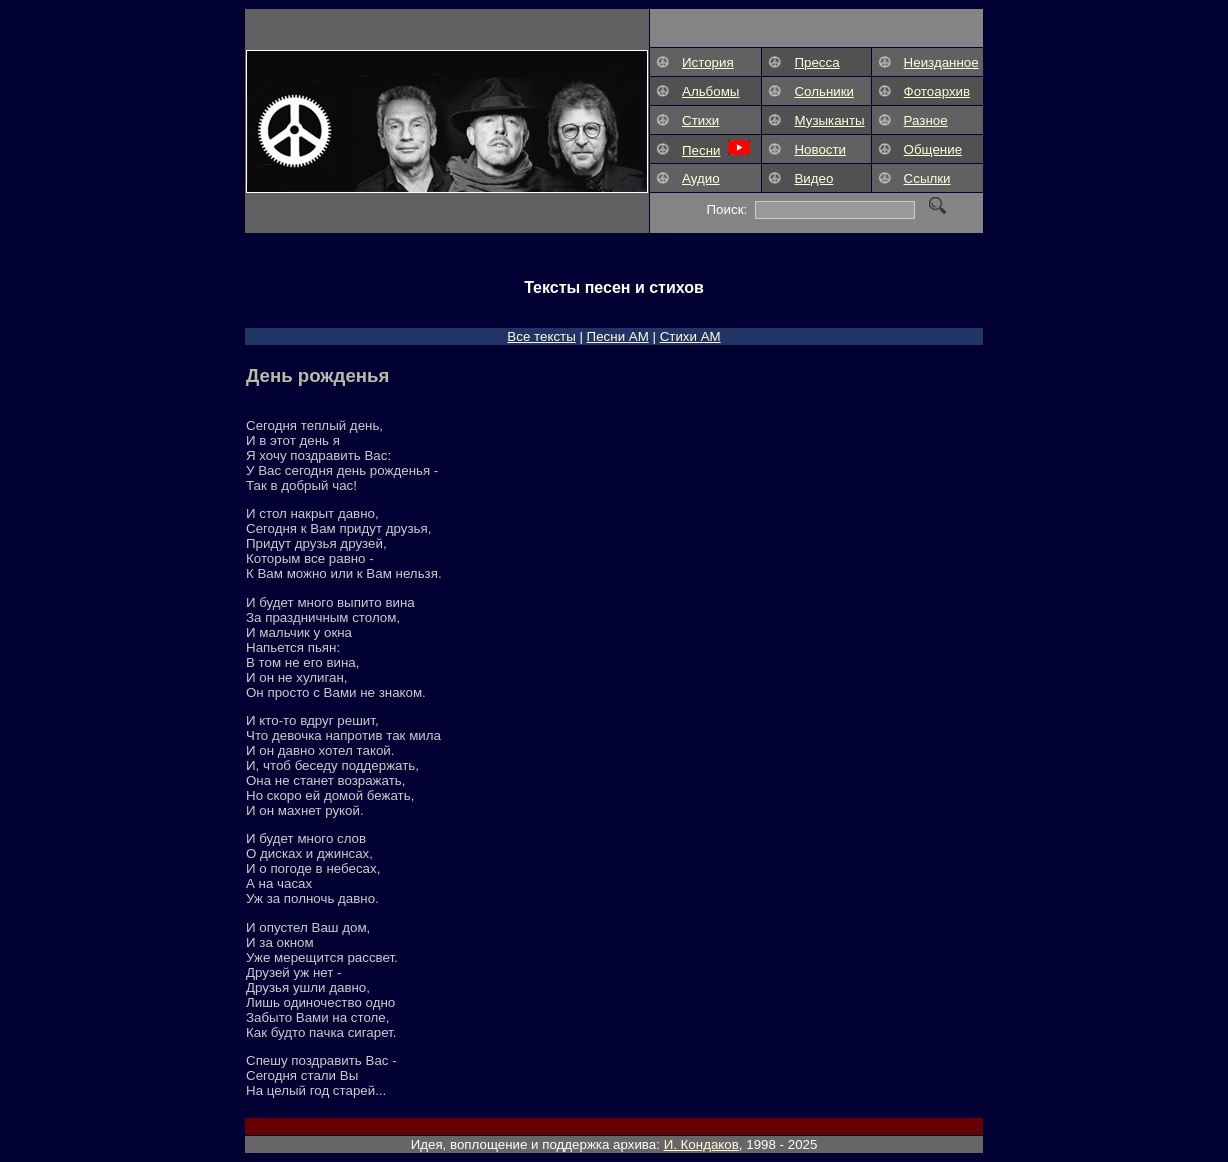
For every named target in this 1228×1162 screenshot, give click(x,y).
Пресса (816, 62)
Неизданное (941, 62)
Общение (933, 149)
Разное (926, 120)
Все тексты (541, 336)
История (708, 62)
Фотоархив (937, 91)
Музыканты (829, 120)
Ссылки (927, 178)
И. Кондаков (701, 1144)
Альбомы (710, 91)
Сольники (824, 91)
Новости (820, 149)
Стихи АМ (690, 336)
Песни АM (618, 336)
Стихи (700, 120)
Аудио (701, 178)
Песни (701, 150)
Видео (813, 178)
